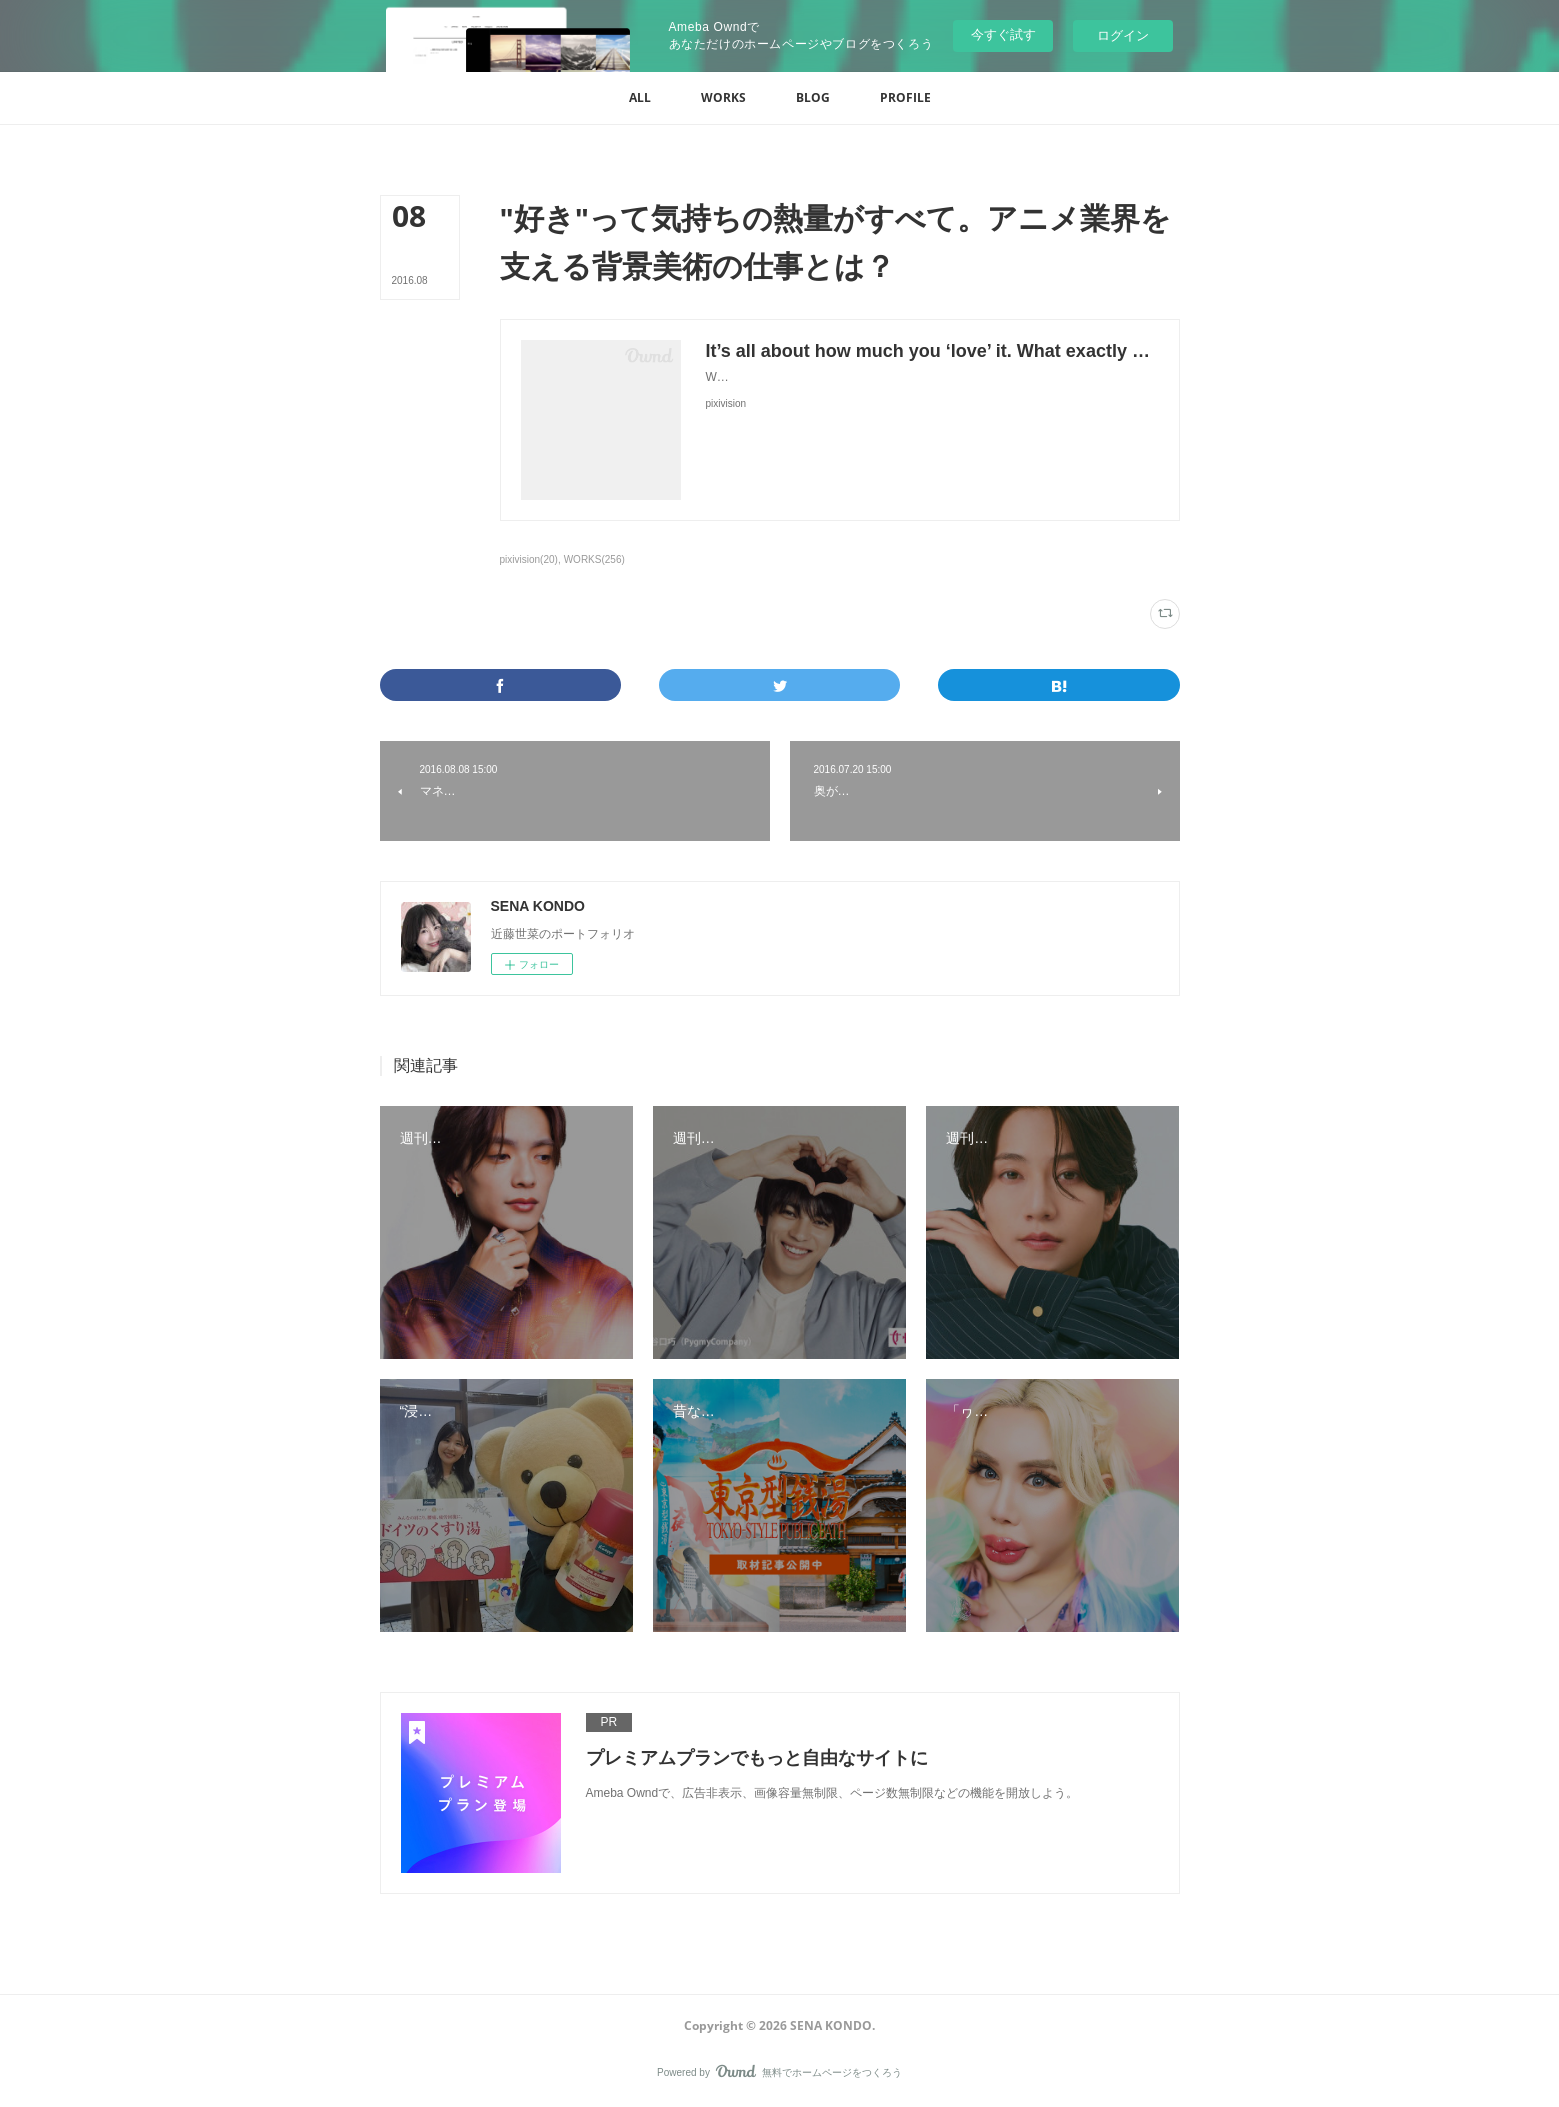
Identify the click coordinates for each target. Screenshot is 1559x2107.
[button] (640, 98)
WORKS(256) (594, 559)
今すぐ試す (1003, 34)
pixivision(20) (529, 559)
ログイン (1123, 35)
